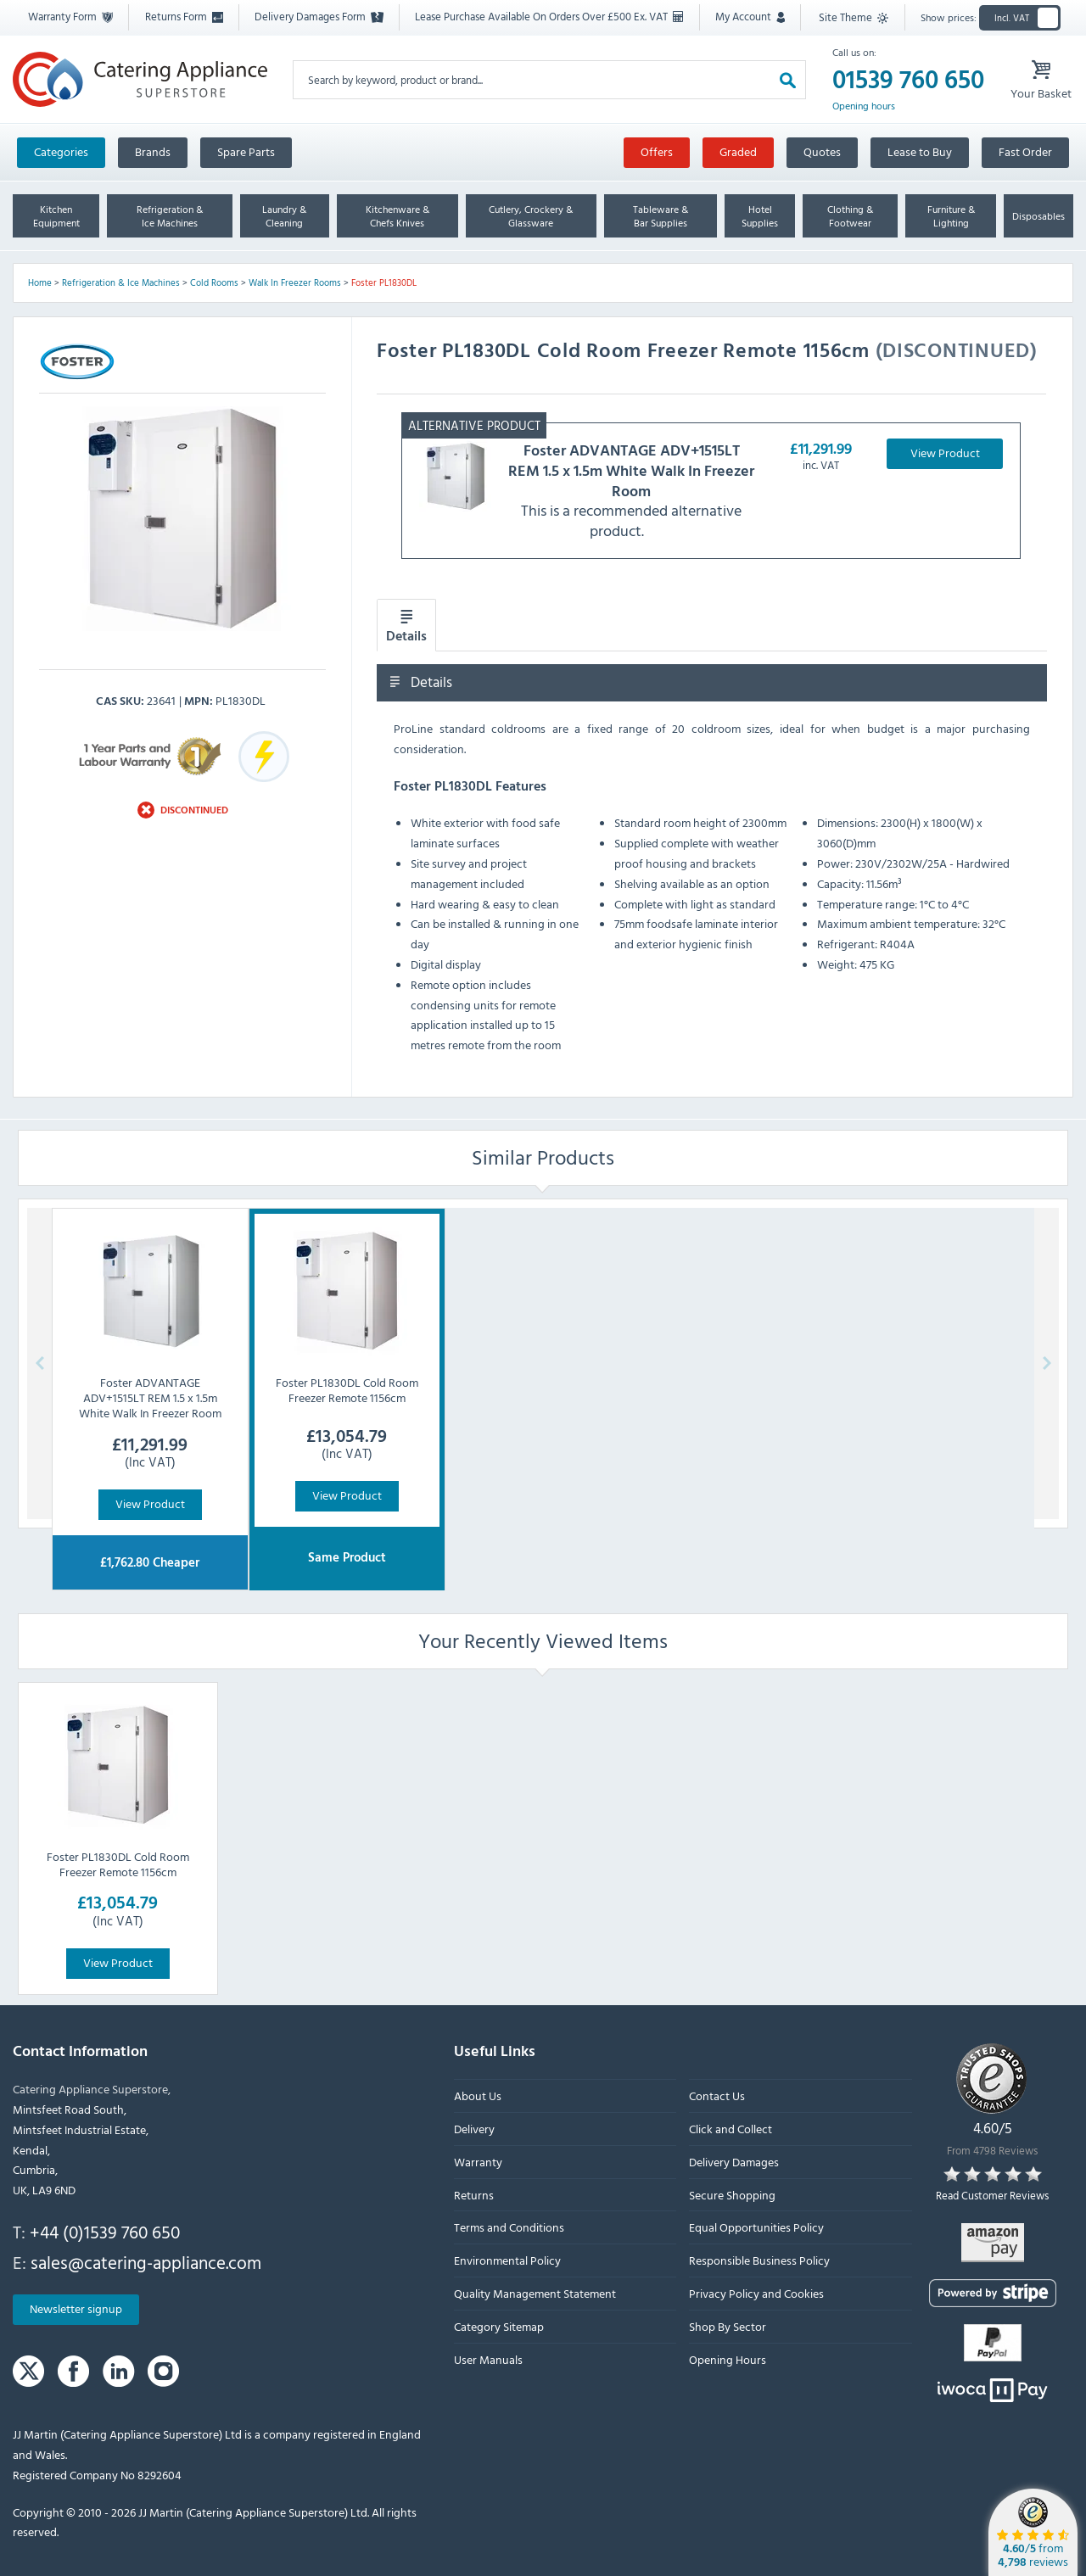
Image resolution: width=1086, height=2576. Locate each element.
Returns (474, 2195)
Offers (657, 151)
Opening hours (863, 106)
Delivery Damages (734, 2162)
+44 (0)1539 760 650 (105, 2231)
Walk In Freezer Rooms (295, 282)
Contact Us (717, 2096)
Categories (61, 151)
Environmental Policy (507, 2260)
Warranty (478, 2162)
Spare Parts (246, 151)
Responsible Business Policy (759, 2260)
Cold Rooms (214, 282)
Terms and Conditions (509, 2228)
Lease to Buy (919, 151)
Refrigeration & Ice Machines (121, 282)
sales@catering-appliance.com (146, 2262)
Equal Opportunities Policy (756, 2228)
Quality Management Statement (535, 2293)
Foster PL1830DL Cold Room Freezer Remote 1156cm (118, 1863)
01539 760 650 (908, 79)
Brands (153, 151)
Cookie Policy (617, 1346)
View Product (945, 452)
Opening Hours (727, 2359)
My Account (750, 16)
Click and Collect (730, 2128)
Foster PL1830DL (384, 282)
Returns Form (184, 16)
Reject (448, 1392)
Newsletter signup (76, 2309)
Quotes (822, 151)
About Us (477, 2096)
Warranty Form (70, 16)
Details (406, 626)
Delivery (474, 2128)
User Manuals (488, 2359)
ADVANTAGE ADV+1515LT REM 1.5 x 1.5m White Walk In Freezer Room (631, 470)
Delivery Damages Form (319, 16)
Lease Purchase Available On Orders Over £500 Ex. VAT (549, 16)
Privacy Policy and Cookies (756, 2293)
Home (40, 282)
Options (532, 1392)
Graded (738, 151)
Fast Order (1025, 151)
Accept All (627, 1392)
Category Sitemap (499, 2326)
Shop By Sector (727, 2326)
